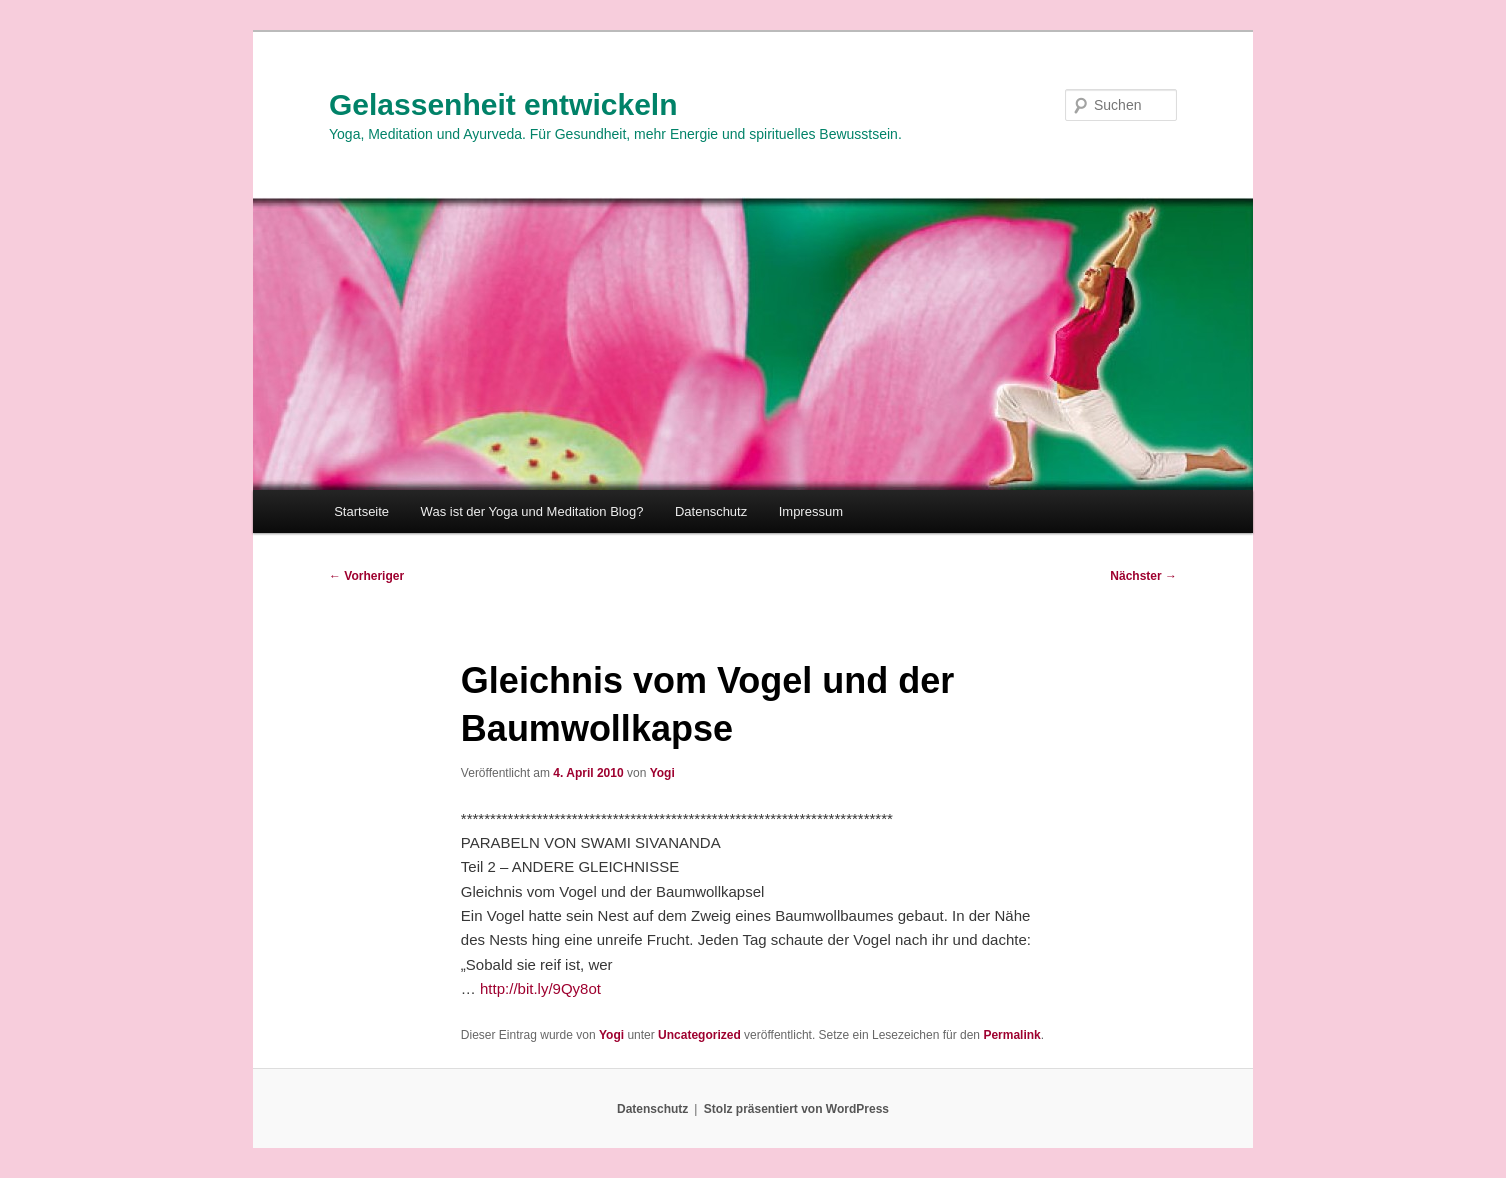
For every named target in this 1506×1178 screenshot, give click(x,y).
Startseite (361, 511)
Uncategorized (699, 1035)
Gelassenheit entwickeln (503, 104)
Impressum (811, 511)
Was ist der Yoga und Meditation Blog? (532, 511)
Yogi (662, 773)
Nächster (1143, 576)
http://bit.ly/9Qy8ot (540, 988)
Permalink (1011, 1035)
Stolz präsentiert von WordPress (796, 1109)
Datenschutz (711, 511)
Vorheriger (366, 576)
